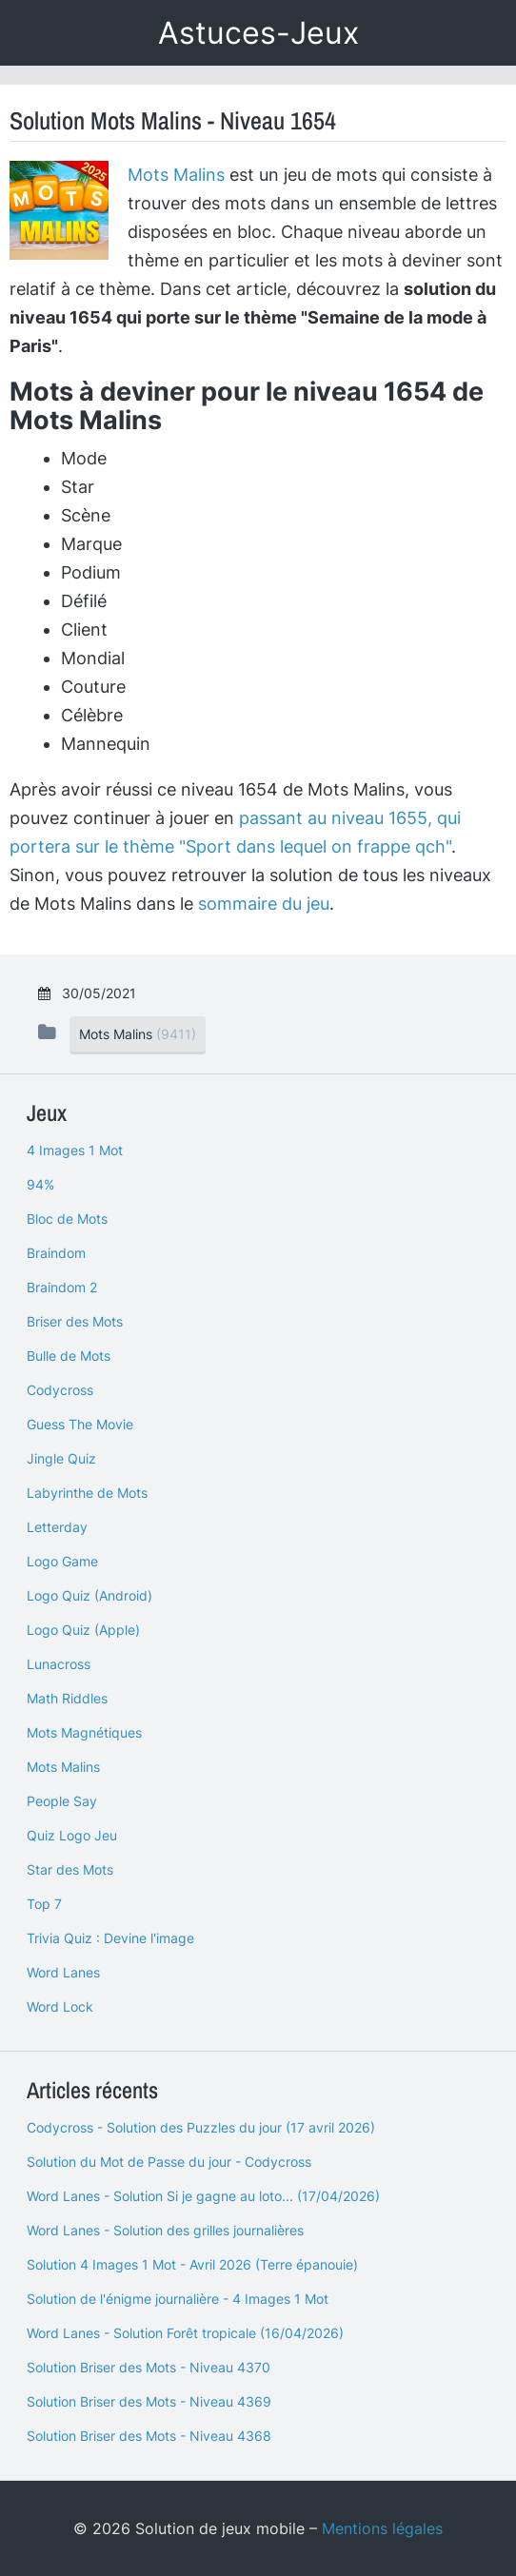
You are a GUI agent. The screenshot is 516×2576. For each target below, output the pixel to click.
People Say (62, 1801)
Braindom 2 (62, 1287)
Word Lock (60, 2006)
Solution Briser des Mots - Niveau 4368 (149, 2436)
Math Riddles (67, 1698)
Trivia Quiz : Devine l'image (110, 1938)
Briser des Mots (75, 1321)
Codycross (60, 1390)
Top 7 (44, 1904)
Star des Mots (70, 1869)
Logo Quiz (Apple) (83, 1630)
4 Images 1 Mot (75, 1150)
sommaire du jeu (263, 904)
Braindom (56, 1253)
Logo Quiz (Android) (89, 1595)
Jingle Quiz (61, 1458)
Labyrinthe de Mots (87, 1493)
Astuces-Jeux (258, 32)
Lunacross (58, 1664)
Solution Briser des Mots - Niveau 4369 (149, 2401)
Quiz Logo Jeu (72, 1835)
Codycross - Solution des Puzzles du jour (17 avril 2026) (201, 2127)
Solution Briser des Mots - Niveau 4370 (148, 2367)
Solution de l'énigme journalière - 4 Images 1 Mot (177, 2299)
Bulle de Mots (68, 1355)
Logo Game (62, 1561)
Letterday (57, 1527)
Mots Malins (176, 175)
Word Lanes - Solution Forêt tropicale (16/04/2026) (185, 2333)
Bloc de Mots (67, 1218)
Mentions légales (382, 2528)
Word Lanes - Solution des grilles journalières (165, 2230)
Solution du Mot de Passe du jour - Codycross (169, 2161)
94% (40, 1184)
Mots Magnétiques (84, 1732)
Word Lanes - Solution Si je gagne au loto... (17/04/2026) (203, 2196)
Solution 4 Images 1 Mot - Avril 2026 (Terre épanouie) (192, 2264)
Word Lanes (63, 1972)
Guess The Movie (80, 1424)
